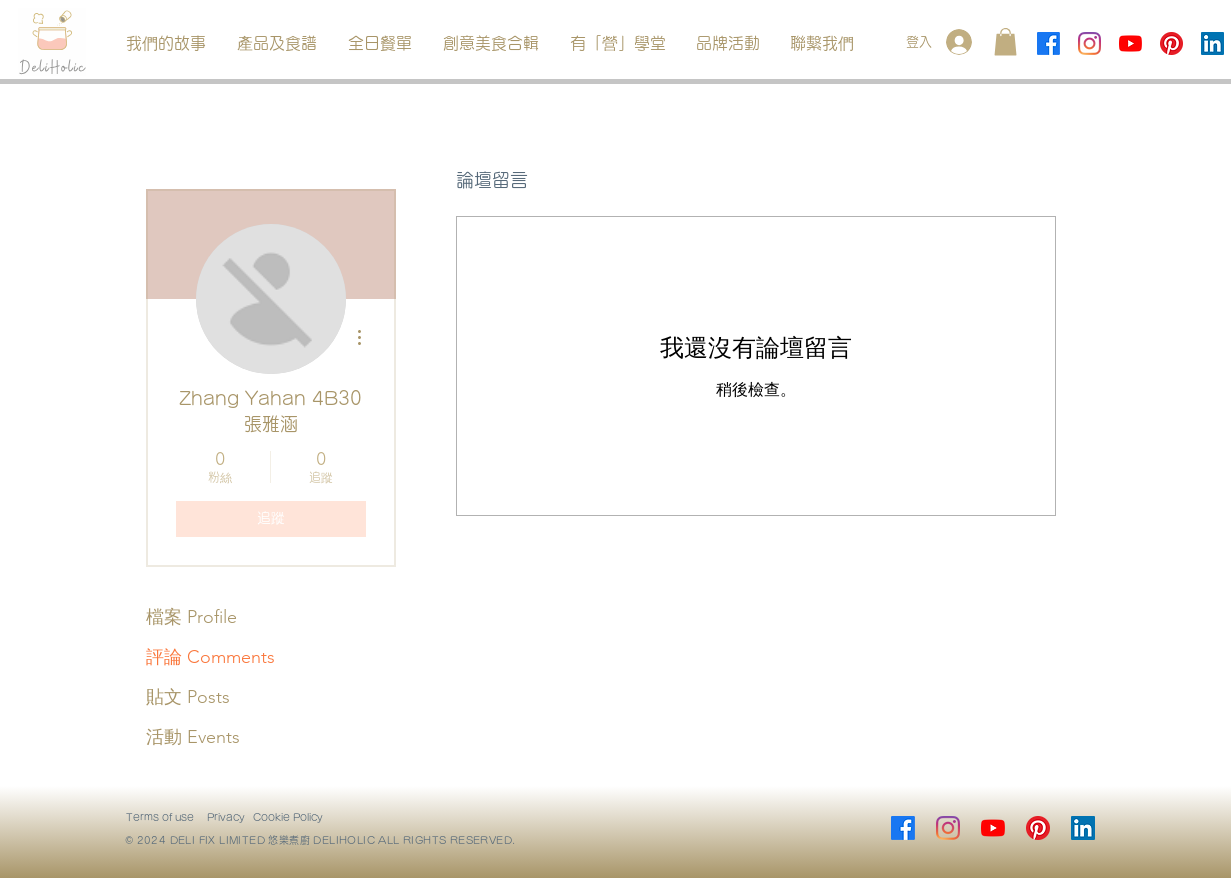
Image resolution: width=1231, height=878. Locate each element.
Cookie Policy (288, 817)
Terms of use (160, 817)
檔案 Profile (191, 617)
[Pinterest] (1171, 43)
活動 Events (193, 737)
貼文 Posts (188, 697)
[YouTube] (1130, 43)
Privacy (226, 817)
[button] (277, 43)
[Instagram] (1089, 43)
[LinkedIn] (1212, 43)
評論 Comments (210, 657)
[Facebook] (1048, 43)
